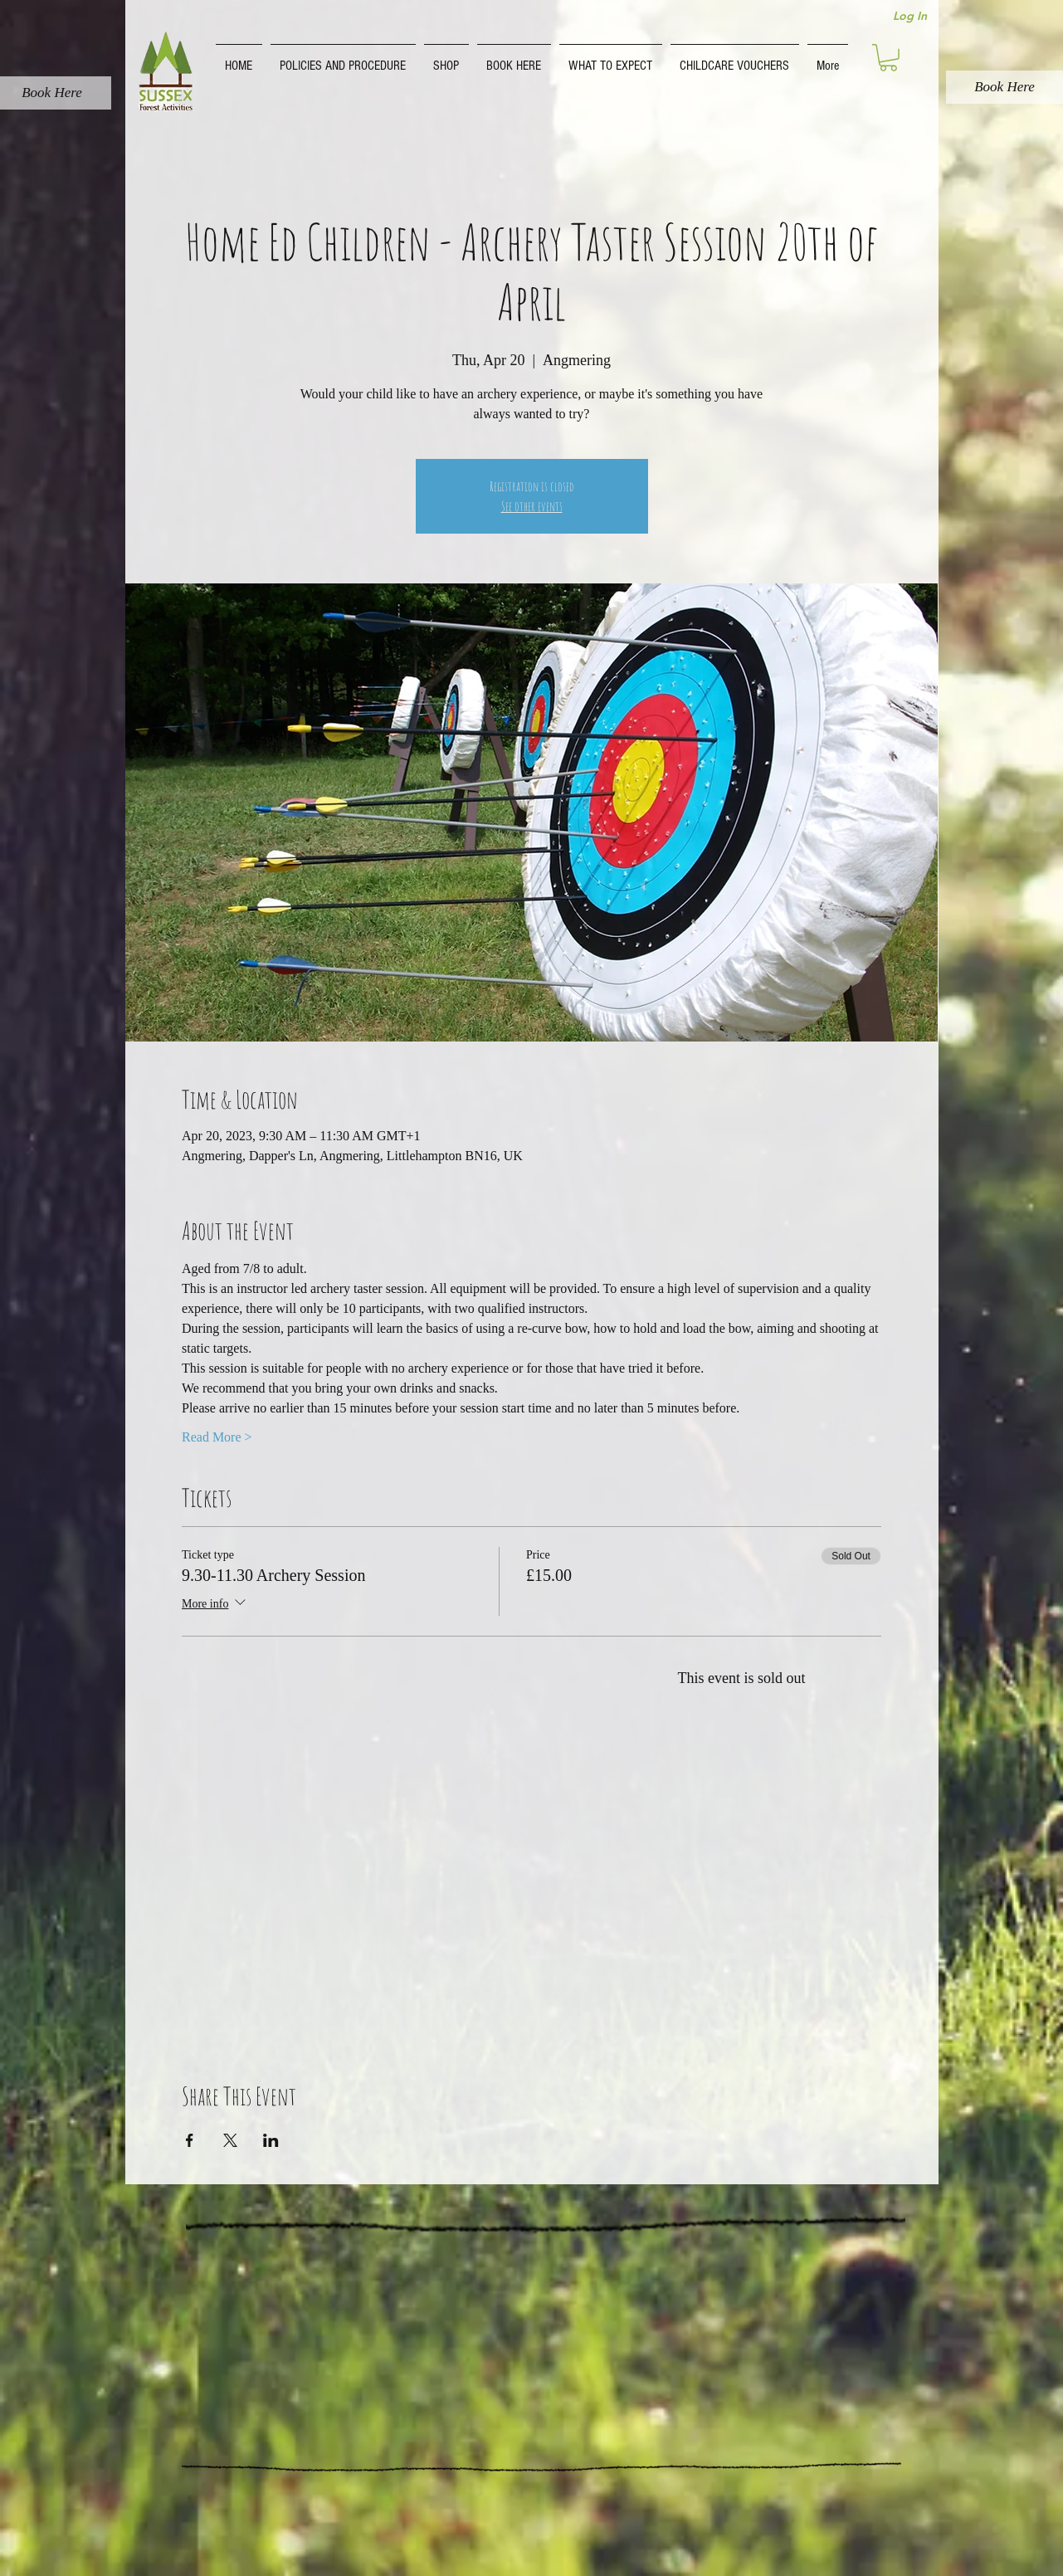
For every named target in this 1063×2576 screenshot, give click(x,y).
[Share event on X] (230, 2140)
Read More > (217, 1437)
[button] (343, 58)
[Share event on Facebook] (189, 2140)
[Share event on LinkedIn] (271, 2140)
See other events (532, 506)
